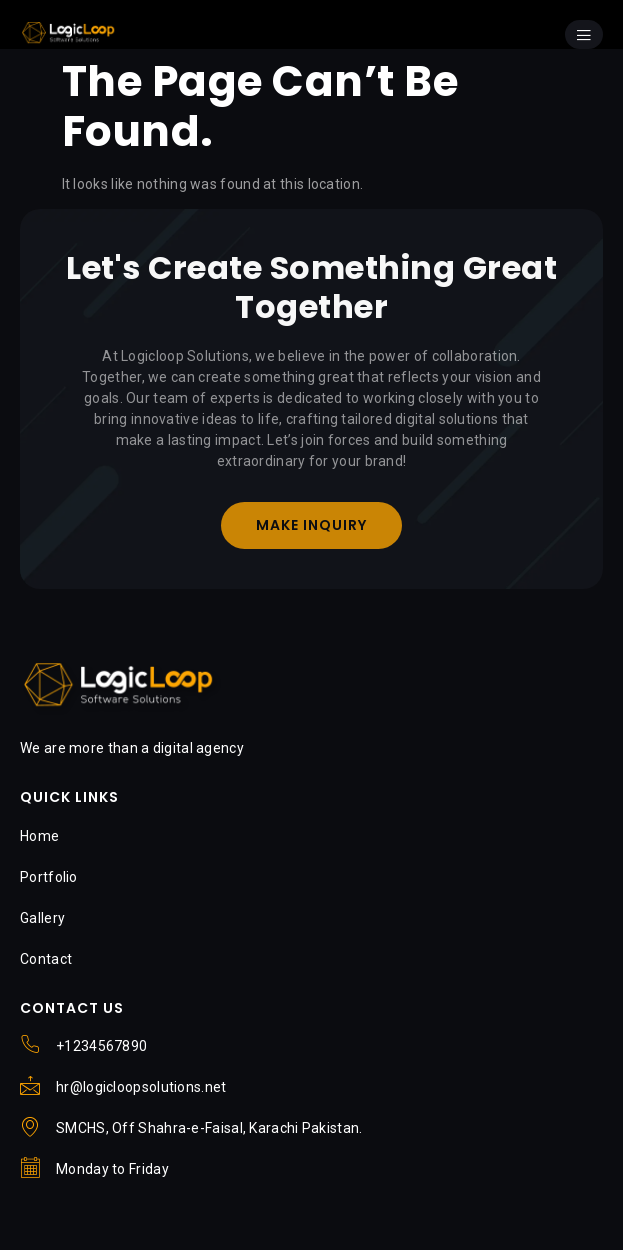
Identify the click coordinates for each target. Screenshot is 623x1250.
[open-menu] (584, 34)
